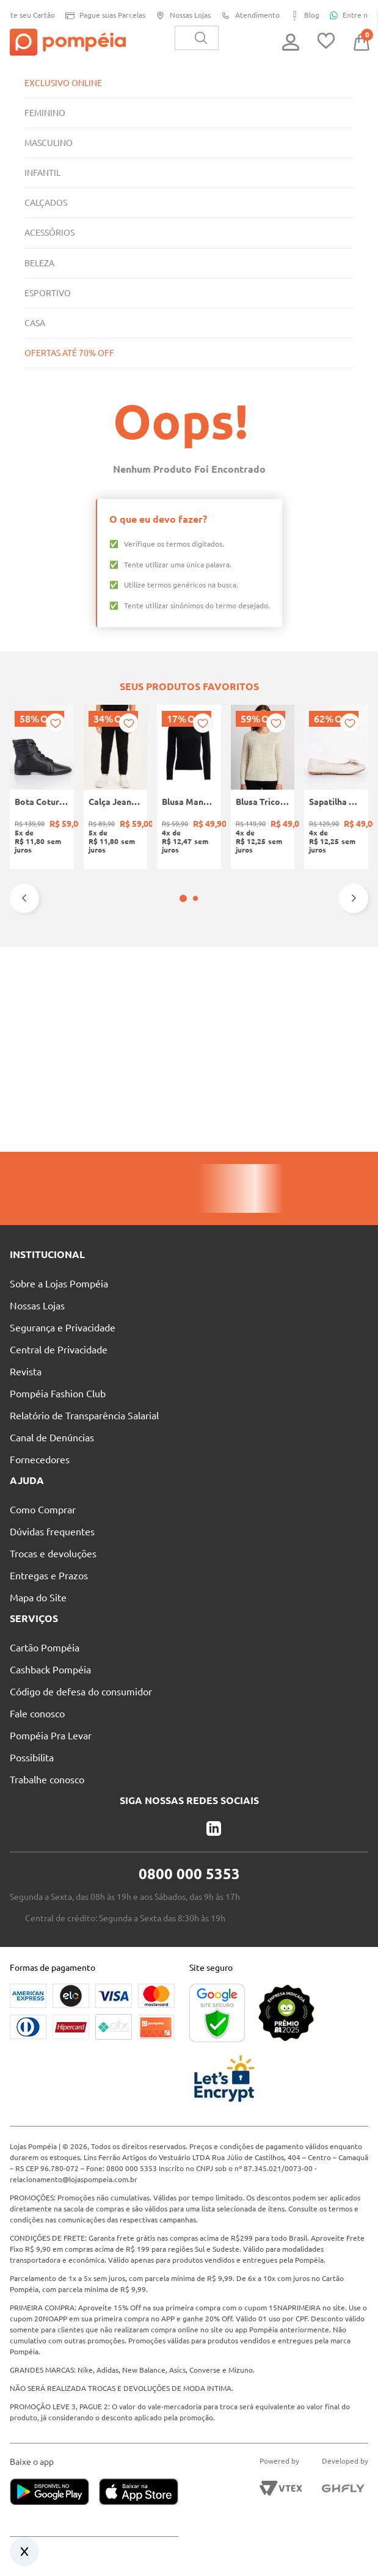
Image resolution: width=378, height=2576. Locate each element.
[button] (183, 898)
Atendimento (246, 15)
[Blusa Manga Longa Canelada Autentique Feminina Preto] (189, 787)
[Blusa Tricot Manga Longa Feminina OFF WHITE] (263, 787)
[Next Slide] (353, 898)
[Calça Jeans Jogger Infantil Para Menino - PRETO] (116, 787)
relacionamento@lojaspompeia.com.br (73, 2179)
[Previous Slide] (24, 898)
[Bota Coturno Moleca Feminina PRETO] (42, 787)
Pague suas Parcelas (100, 15)
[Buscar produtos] (201, 38)
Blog (300, 15)
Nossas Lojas (179, 15)
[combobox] (197, 38)
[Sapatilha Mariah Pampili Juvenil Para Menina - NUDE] (336, 787)
